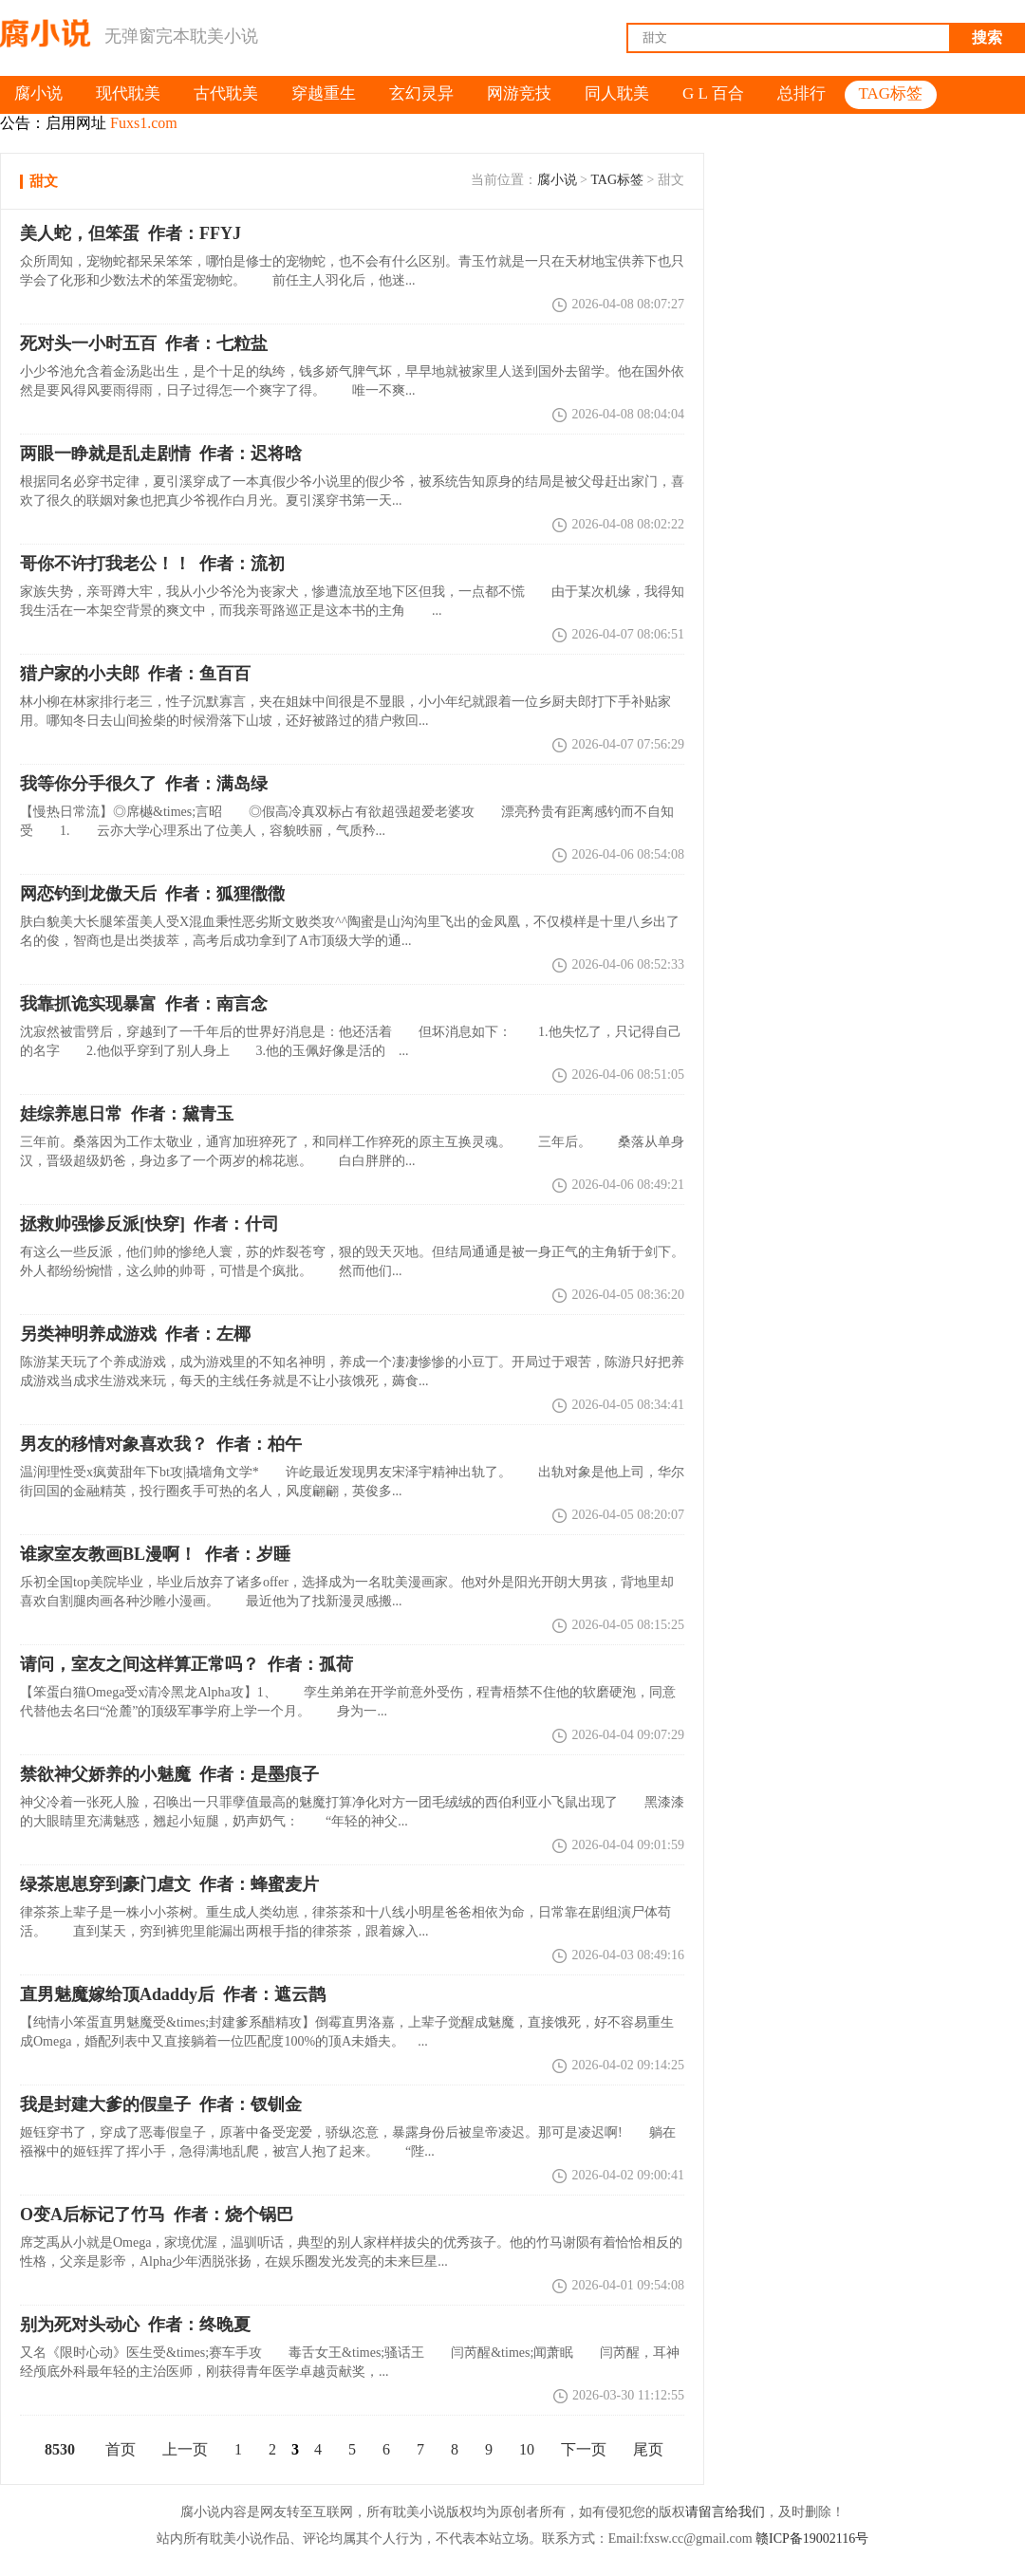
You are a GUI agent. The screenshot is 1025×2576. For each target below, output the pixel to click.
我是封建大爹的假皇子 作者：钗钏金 (161, 2104)
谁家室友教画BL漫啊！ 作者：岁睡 (155, 1554)
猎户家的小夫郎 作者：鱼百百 (135, 673)
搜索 (987, 37)
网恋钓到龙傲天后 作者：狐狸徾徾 (152, 893)
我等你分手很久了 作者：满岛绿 (144, 783)
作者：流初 (152, 563)
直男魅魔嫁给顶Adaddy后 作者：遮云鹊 (173, 1994)
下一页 (583, 2449)
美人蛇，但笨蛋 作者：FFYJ (130, 233)
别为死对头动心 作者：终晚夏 (135, 2324)
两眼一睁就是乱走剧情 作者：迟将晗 (161, 453)
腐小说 (557, 180)
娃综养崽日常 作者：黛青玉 (126, 1113)
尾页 (648, 2449)
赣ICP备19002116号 (811, 2538)
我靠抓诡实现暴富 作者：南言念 (144, 1003)
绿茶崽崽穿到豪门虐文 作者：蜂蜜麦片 (169, 1884)
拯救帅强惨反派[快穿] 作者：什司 (149, 1223)
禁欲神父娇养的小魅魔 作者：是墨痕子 (169, 1774)
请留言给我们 (725, 2512)
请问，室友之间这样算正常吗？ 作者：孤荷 (186, 1664)
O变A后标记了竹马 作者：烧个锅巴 (156, 2214)
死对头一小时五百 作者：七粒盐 (144, 343)
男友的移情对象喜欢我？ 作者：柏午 (161, 1444)
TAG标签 (616, 180)
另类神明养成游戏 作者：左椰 (135, 1334)
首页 (120, 2449)
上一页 (185, 2449)
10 (526, 2449)
